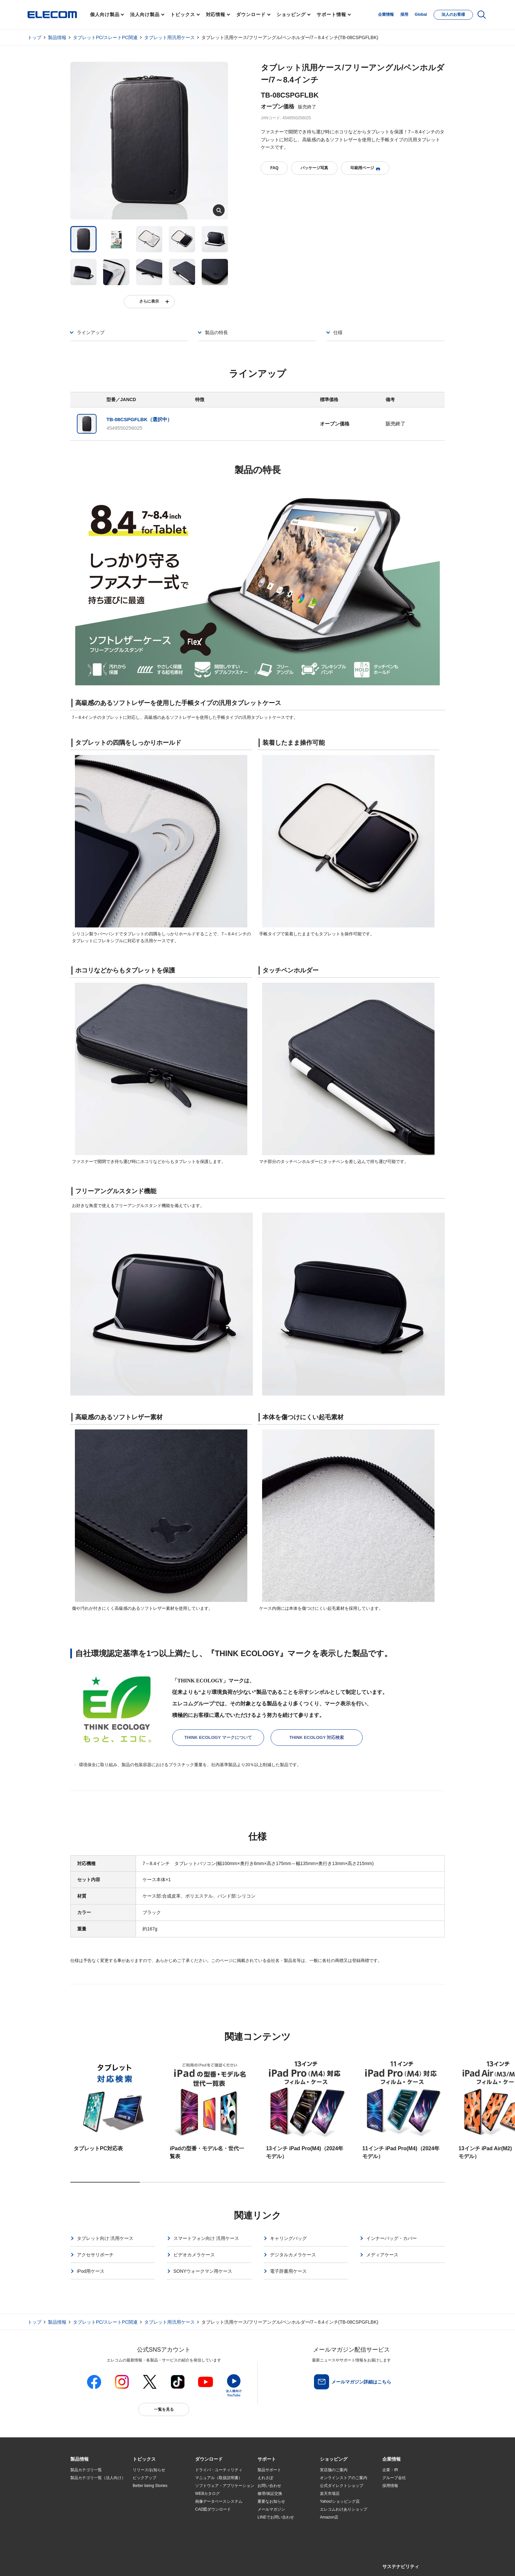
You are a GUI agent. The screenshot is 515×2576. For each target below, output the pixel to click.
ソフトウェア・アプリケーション (224, 2485)
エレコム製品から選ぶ (152, 2517)
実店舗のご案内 (333, 2470)
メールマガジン (271, 2509)
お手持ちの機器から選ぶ (154, 2509)
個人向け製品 (104, 14)
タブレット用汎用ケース (169, 37)
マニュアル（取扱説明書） (218, 2477)
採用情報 (390, 2485)
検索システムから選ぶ (152, 2525)
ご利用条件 (142, 2563)
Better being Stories (150, 2485)
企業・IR (390, 2470)
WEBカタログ (207, 2493)
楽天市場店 (330, 2493)
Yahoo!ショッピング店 (340, 2501)
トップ (34, 37)
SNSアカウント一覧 (85, 2563)
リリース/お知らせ (149, 2470)
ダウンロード (250, 14)
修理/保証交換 (270, 2493)
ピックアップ (144, 2477)
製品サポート (269, 2470)
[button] (144, 2459)
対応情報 (216, 14)
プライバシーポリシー (173, 2563)
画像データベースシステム (218, 2501)
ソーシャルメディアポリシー (218, 2563)
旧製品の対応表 (146, 2533)
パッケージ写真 (314, 168)
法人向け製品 (144, 14)
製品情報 (57, 37)
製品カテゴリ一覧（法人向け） (97, 2477)
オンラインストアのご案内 (343, 2477)
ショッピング (291, 14)
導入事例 (78, 2509)
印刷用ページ (365, 168)
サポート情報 (331, 14)
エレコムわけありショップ (343, 2509)
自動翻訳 (279, 2563)
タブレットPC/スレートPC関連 (105, 37)
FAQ (274, 168)
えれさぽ (265, 2477)
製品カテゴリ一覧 (86, 2470)
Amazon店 (329, 2517)
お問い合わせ (269, 2485)
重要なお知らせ (271, 2501)
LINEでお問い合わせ (276, 2517)
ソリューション (84, 2501)
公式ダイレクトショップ (341, 2485)
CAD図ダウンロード (213, 2509)
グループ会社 (394, 2477)
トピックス (182, 14)
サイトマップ (117, 2563)
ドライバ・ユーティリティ (218, 2470)
